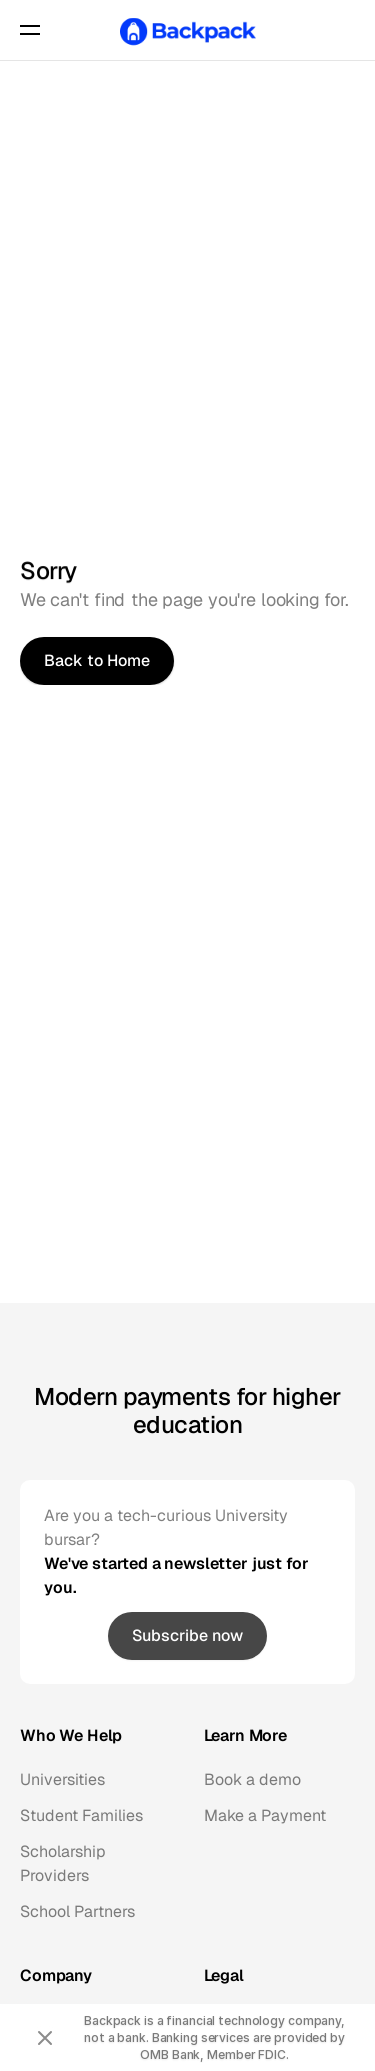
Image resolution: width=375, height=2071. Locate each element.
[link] (187, 1636)
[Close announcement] (45, 2038)
